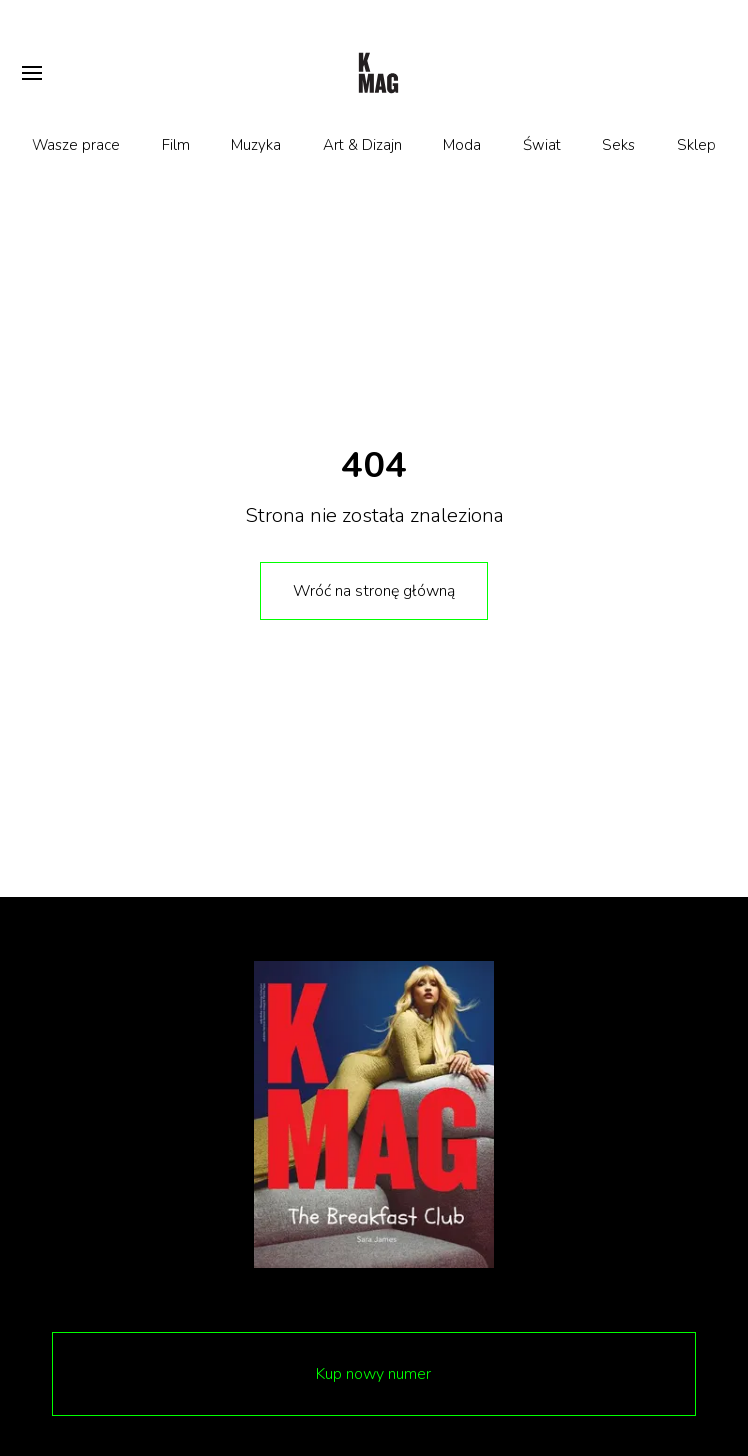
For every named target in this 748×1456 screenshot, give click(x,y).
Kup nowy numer (373, 1374)
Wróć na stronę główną (374, 591)
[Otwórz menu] (32, 73)
